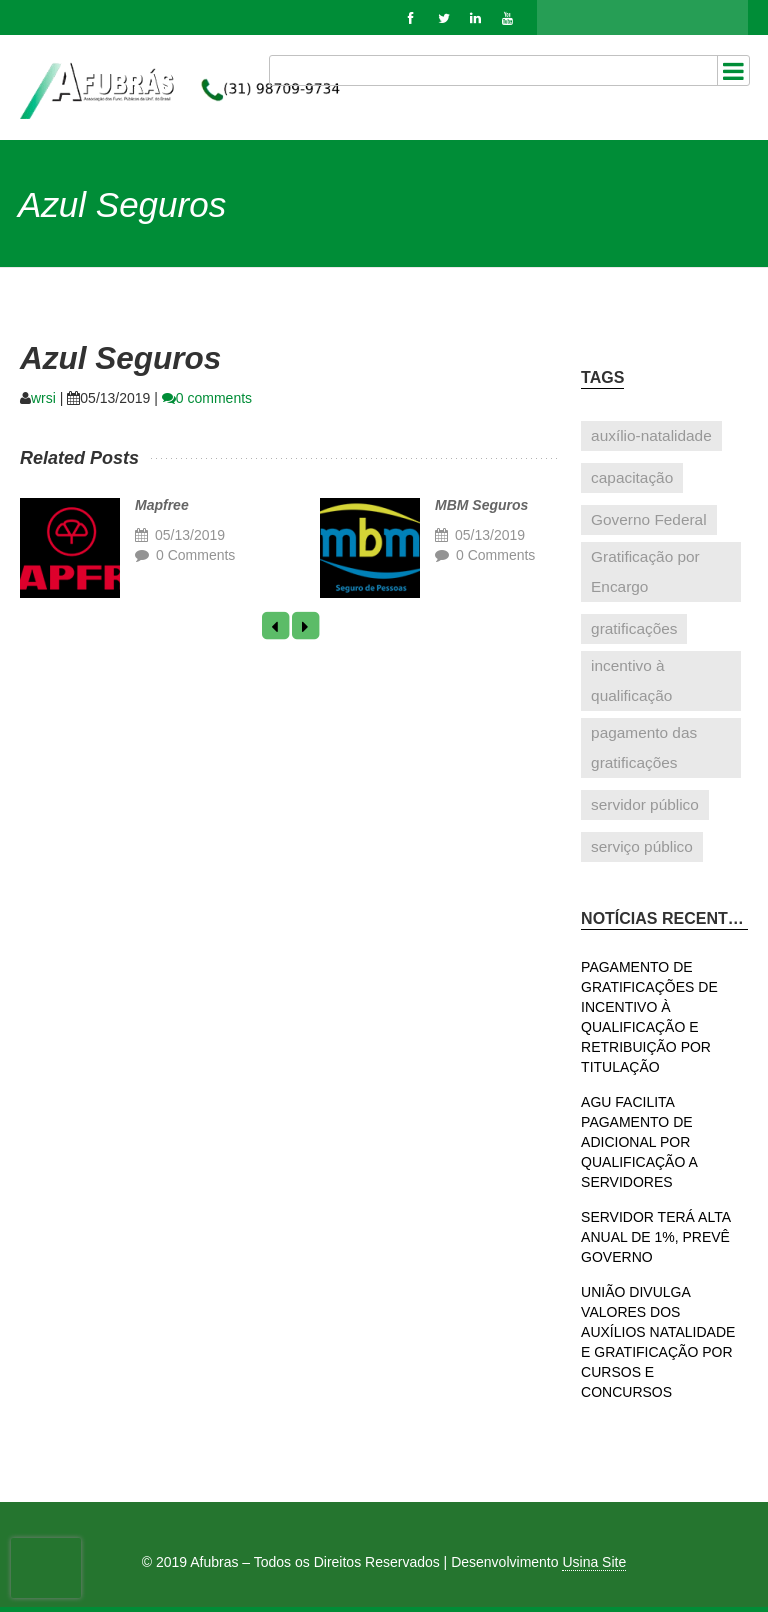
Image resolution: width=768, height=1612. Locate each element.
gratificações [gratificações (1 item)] (634, 628)
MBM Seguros (481, 505)
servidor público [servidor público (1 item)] (645, 804)
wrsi (43, 398)
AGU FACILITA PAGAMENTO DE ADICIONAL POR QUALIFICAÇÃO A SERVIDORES (639, 1142)
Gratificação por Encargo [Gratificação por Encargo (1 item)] (645, 571)
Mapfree (162, 505)
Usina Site (594, 1562)
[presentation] (46, 1568)
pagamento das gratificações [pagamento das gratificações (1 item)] (644, 747)
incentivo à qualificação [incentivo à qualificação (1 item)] (631, 680)
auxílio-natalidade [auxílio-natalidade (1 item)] (651, 435)
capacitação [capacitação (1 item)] (632, 477)
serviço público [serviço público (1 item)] (642, 846)
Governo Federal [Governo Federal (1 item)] (649, 519)
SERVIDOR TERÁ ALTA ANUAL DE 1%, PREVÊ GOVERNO (655, 1237)
